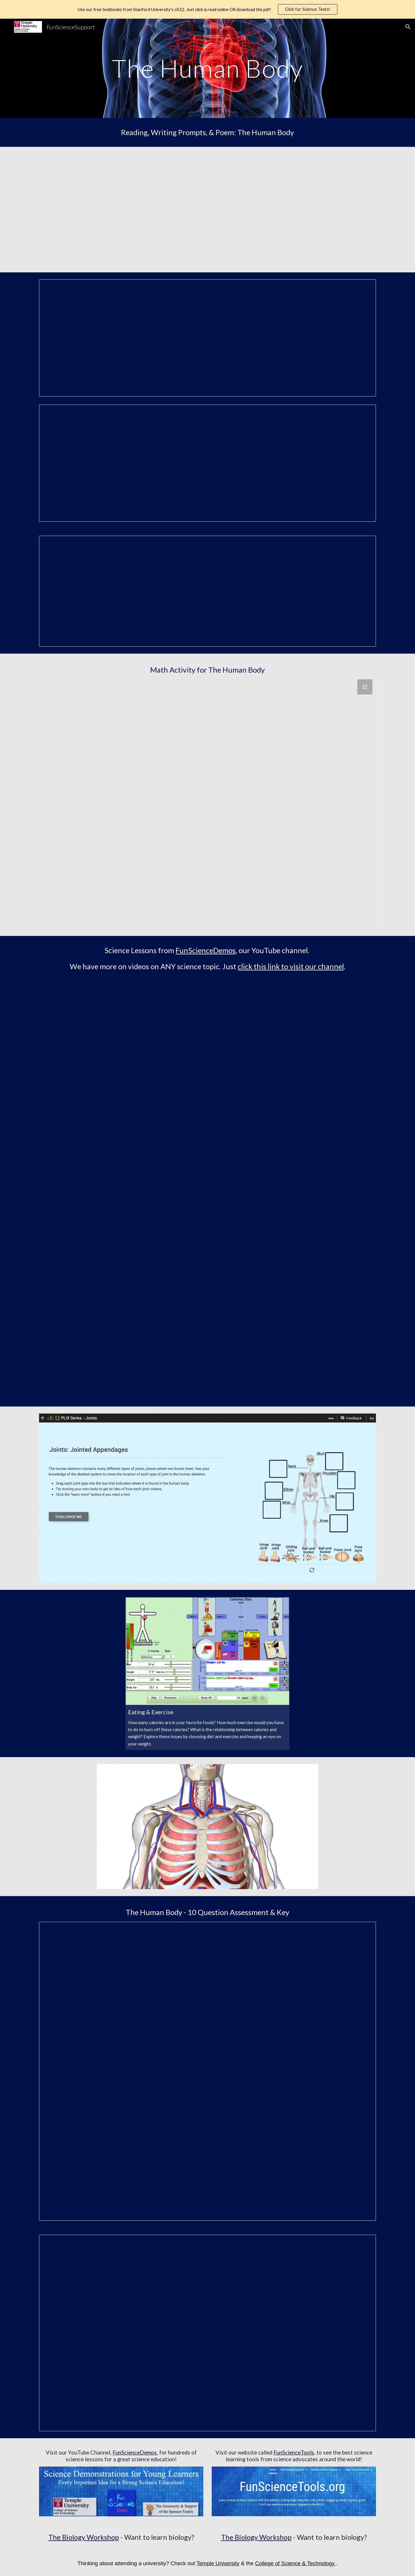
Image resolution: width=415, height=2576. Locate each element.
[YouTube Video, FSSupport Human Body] (121, 209)
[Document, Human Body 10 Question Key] (207, 2333)
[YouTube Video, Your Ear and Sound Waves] (294, 1034)
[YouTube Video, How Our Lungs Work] (121, 1140)
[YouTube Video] (294, 209)
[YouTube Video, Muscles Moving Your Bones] (294, 1140)
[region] (207, 9)
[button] (408, 27)
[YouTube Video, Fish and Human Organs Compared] (294, 1247)
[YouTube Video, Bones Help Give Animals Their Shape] (294, 1353)
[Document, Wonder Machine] (207, 463)
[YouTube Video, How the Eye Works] (121, 1353)
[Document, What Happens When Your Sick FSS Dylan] (207, 591)
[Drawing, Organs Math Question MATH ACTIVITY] (207, 804)
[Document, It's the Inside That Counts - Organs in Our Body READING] (207, 337)
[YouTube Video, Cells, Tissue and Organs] (121, 1034)
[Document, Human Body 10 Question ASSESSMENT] (207, 2071)
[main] (207, 68)
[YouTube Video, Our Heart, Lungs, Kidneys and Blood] (121, 1247)
